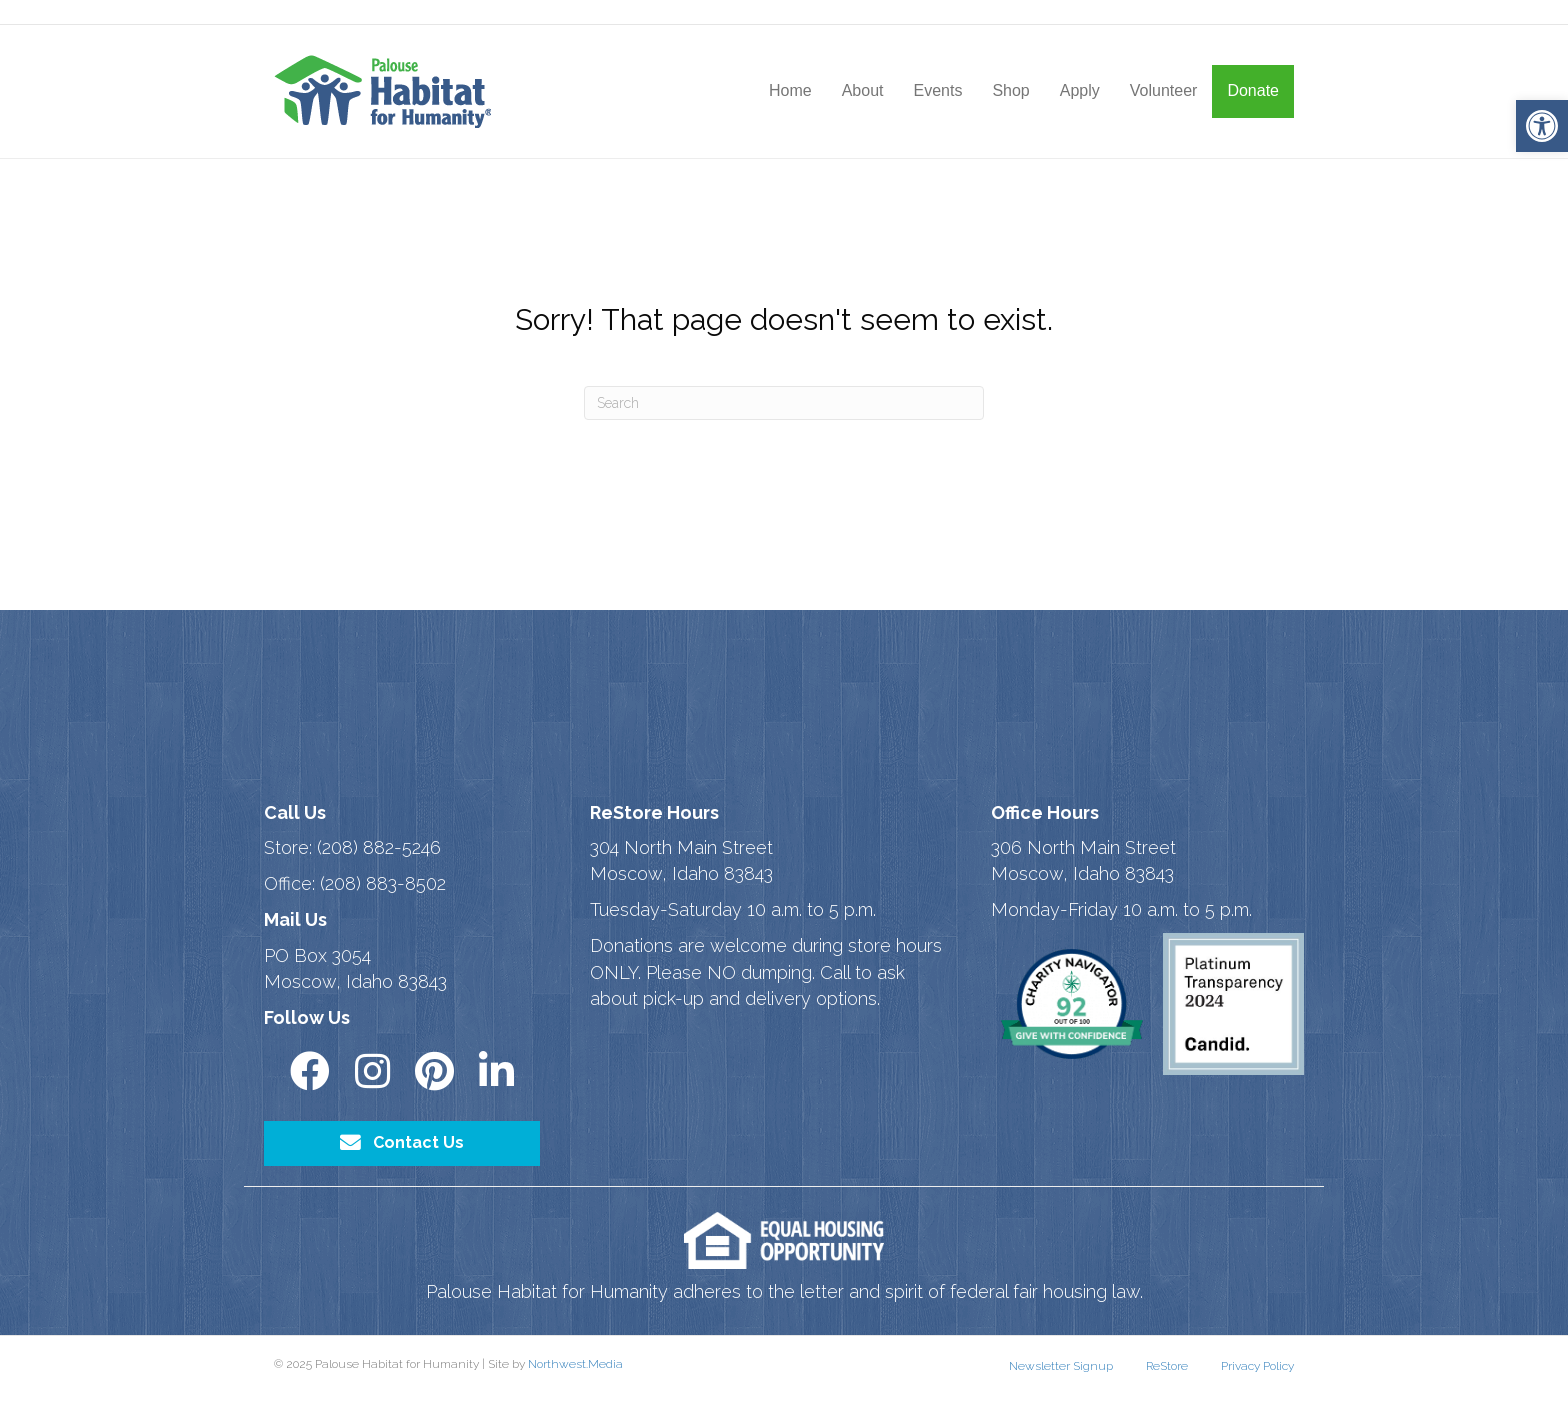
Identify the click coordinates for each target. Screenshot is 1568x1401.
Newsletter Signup (1061, 1366)
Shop (1010, 90)
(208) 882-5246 (379, 847)
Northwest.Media (575, 1364)
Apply (1080, 90)
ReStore (1167, 1366)
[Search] (784, 403)
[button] (1542, 126)
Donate (1253, 90)
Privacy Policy (1257, 1366)
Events (937, 90)
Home (790, 90)
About (863, 90)
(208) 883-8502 (383, 883)
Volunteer (1164, 90)
